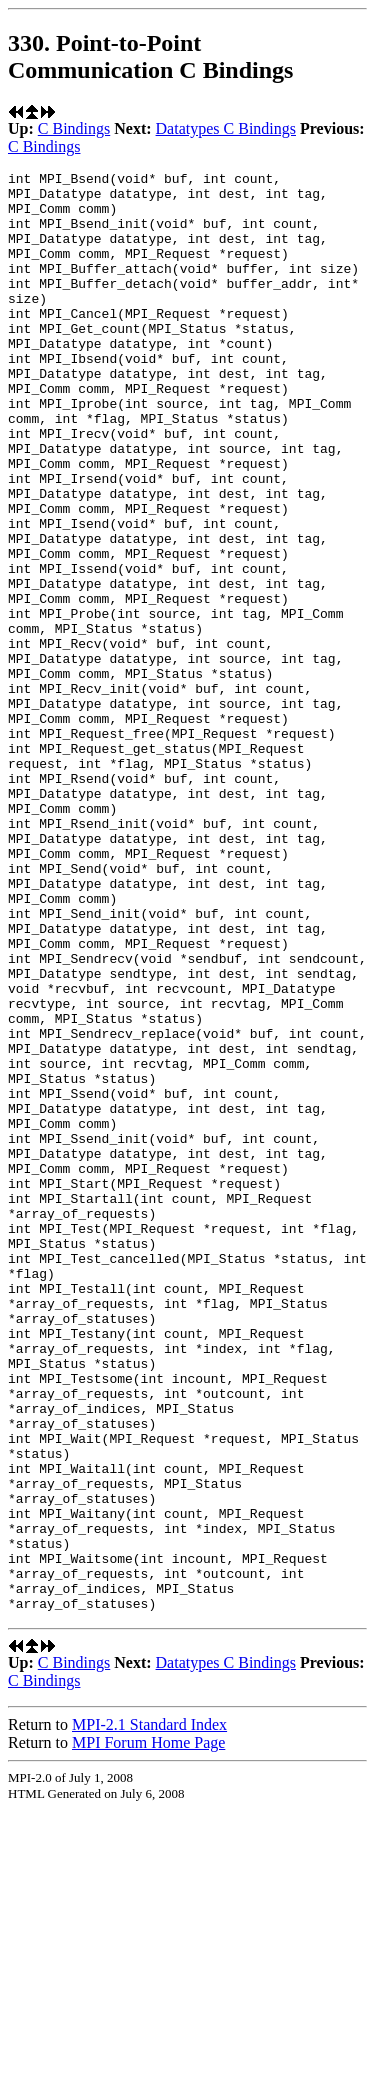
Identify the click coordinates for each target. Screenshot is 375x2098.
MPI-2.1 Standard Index (149, 2012)
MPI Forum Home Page (148, 2030)
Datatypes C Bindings (226, 128)
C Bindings (74, 128)
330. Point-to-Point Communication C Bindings (150, 56)
